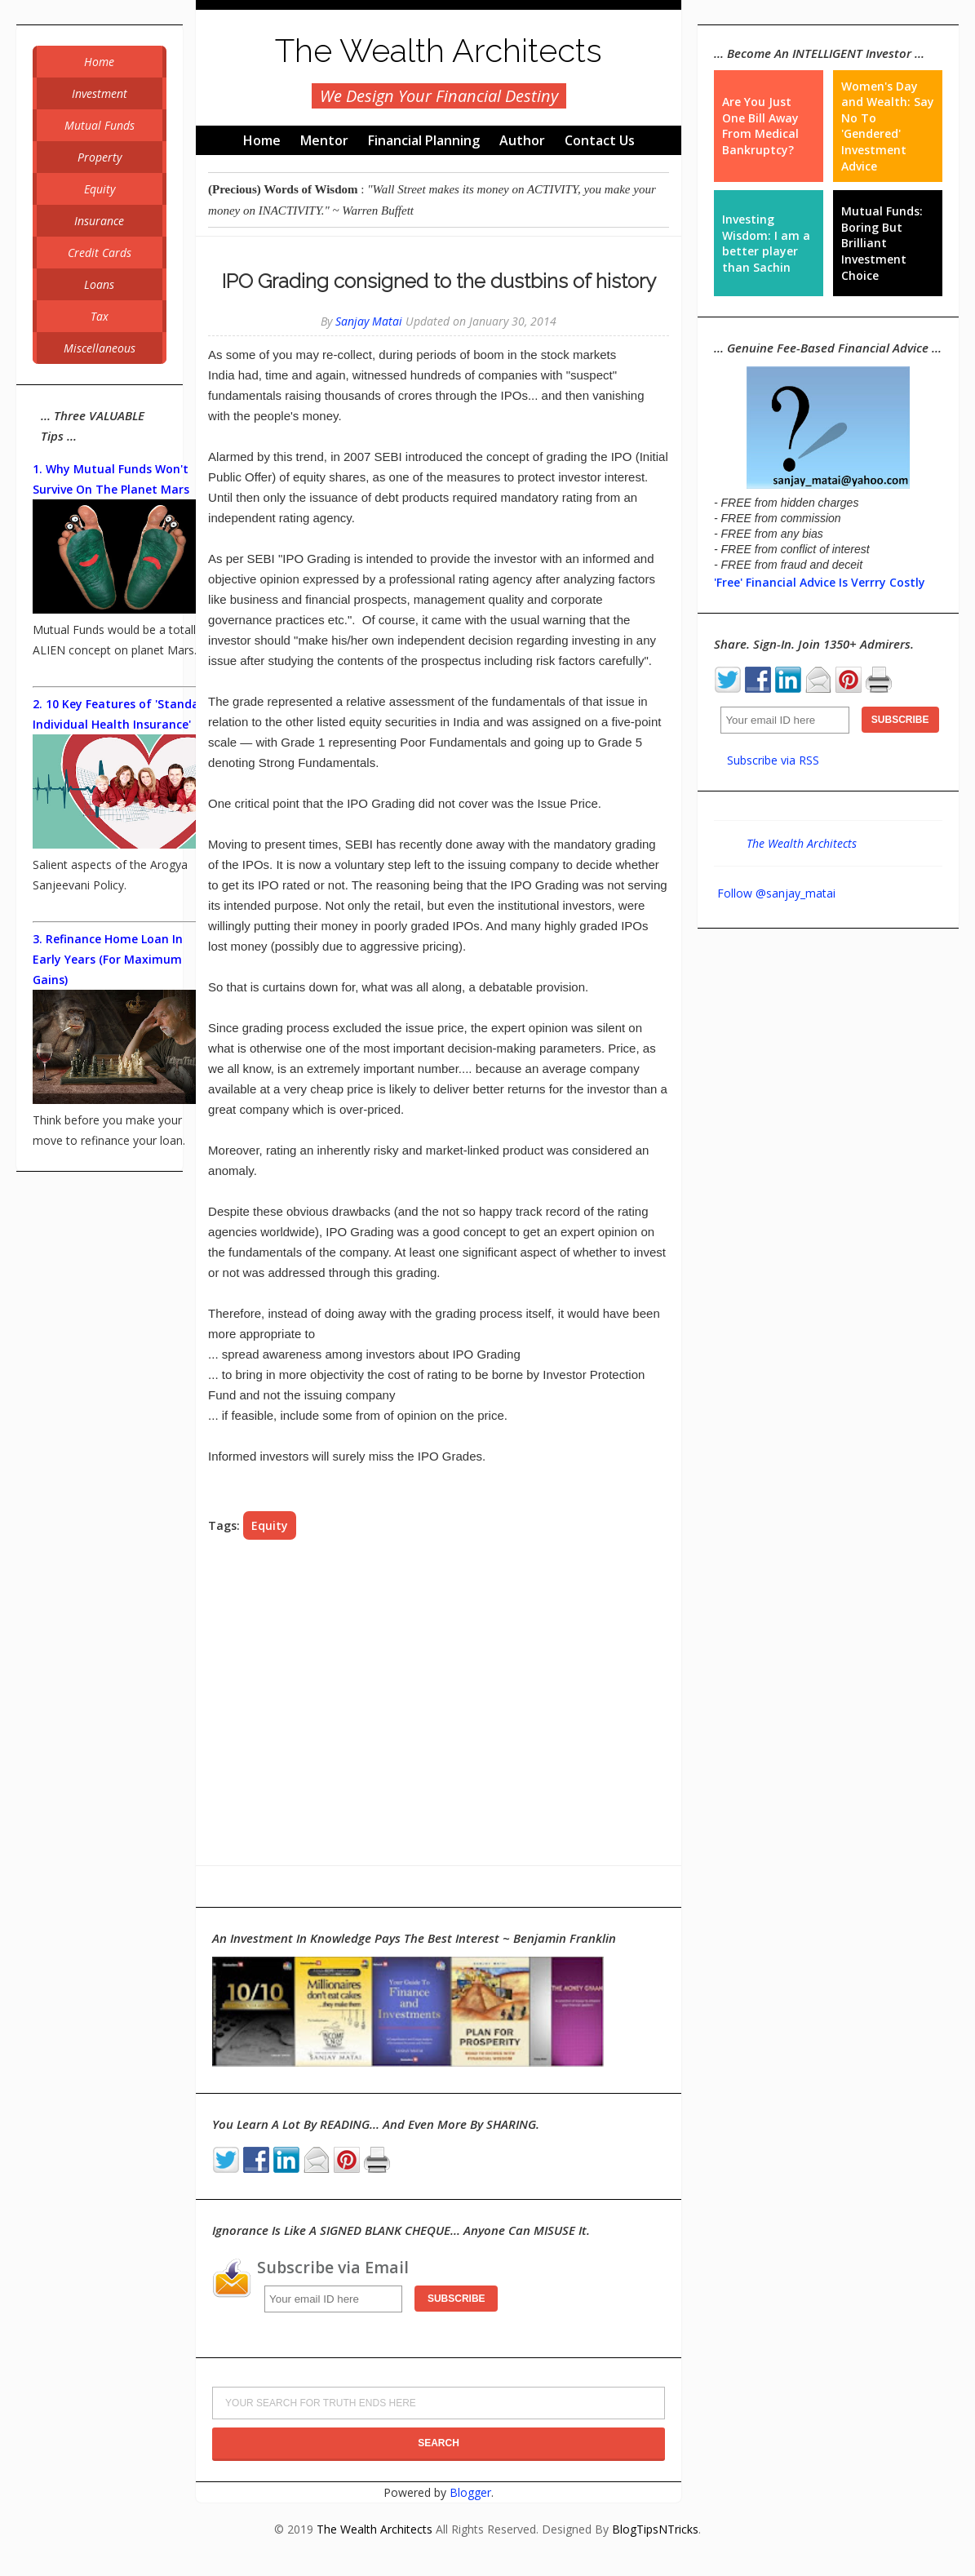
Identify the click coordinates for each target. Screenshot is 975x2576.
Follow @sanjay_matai (776, 893)
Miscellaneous (99, 348)
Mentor (324, 140)
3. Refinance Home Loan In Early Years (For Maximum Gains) (108, 959)
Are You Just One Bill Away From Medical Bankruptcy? (760, 125)
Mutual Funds (99, 125)
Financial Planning (424, 140)
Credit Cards (99, 252)
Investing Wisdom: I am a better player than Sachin (766, 243)
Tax (100, 316)
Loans (99, 284)
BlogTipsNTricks (655, 2529)
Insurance (99, 220)
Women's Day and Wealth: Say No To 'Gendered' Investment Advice (887, 126)
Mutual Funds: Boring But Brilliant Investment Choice (882, 242)
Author (522, 140)
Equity (269, 1525)
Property (100, 157)
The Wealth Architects (438, 50)
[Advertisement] (438, 1702)
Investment (99, 93)
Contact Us (600, 140)
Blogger (470, 2492)
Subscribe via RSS (773, 760)
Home (262, 140)
